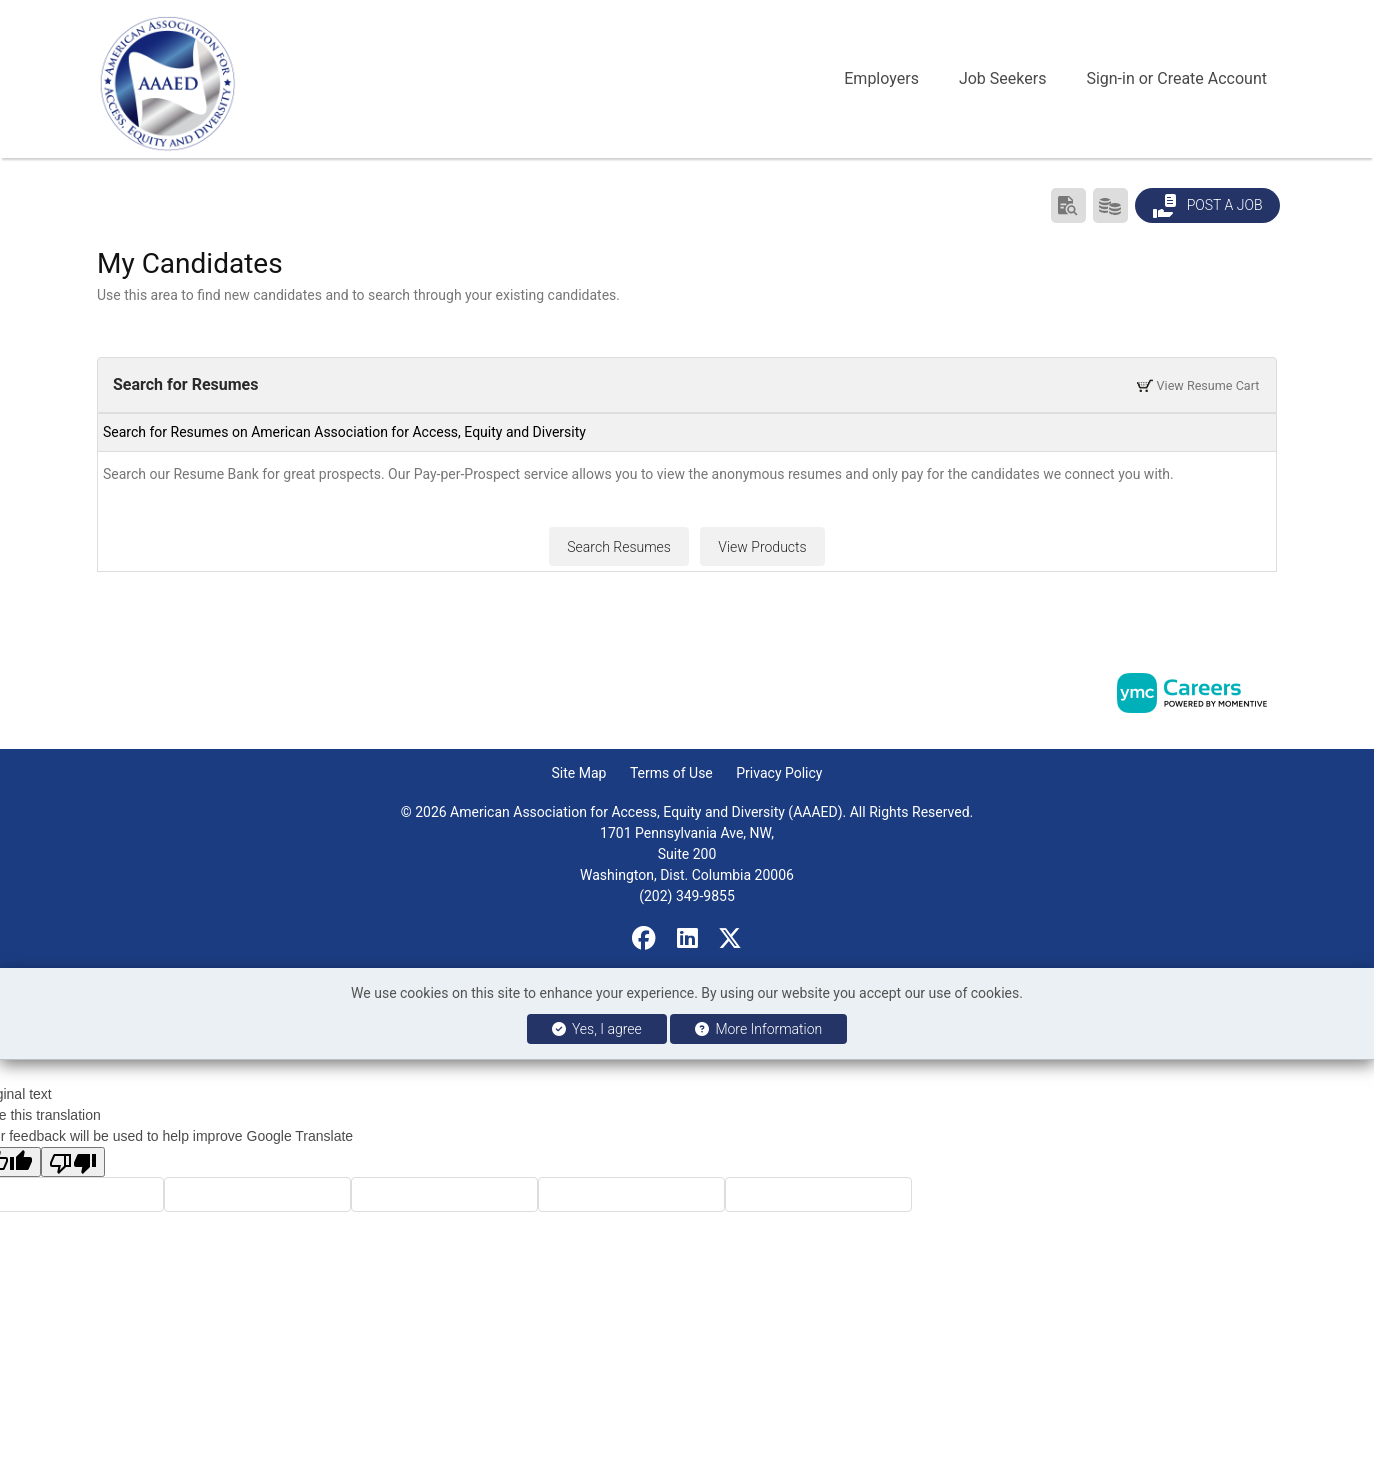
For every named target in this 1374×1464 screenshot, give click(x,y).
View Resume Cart (1198, 384)
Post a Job (1207, 206)
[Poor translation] (73, 1162)
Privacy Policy (779, 773)
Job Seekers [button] (1003, 78)
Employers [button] (881, 78)
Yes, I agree (597, 1029)
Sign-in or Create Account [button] (1176, 78)
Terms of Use (671, 773)
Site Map (579, 773)
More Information (758, 1029)
